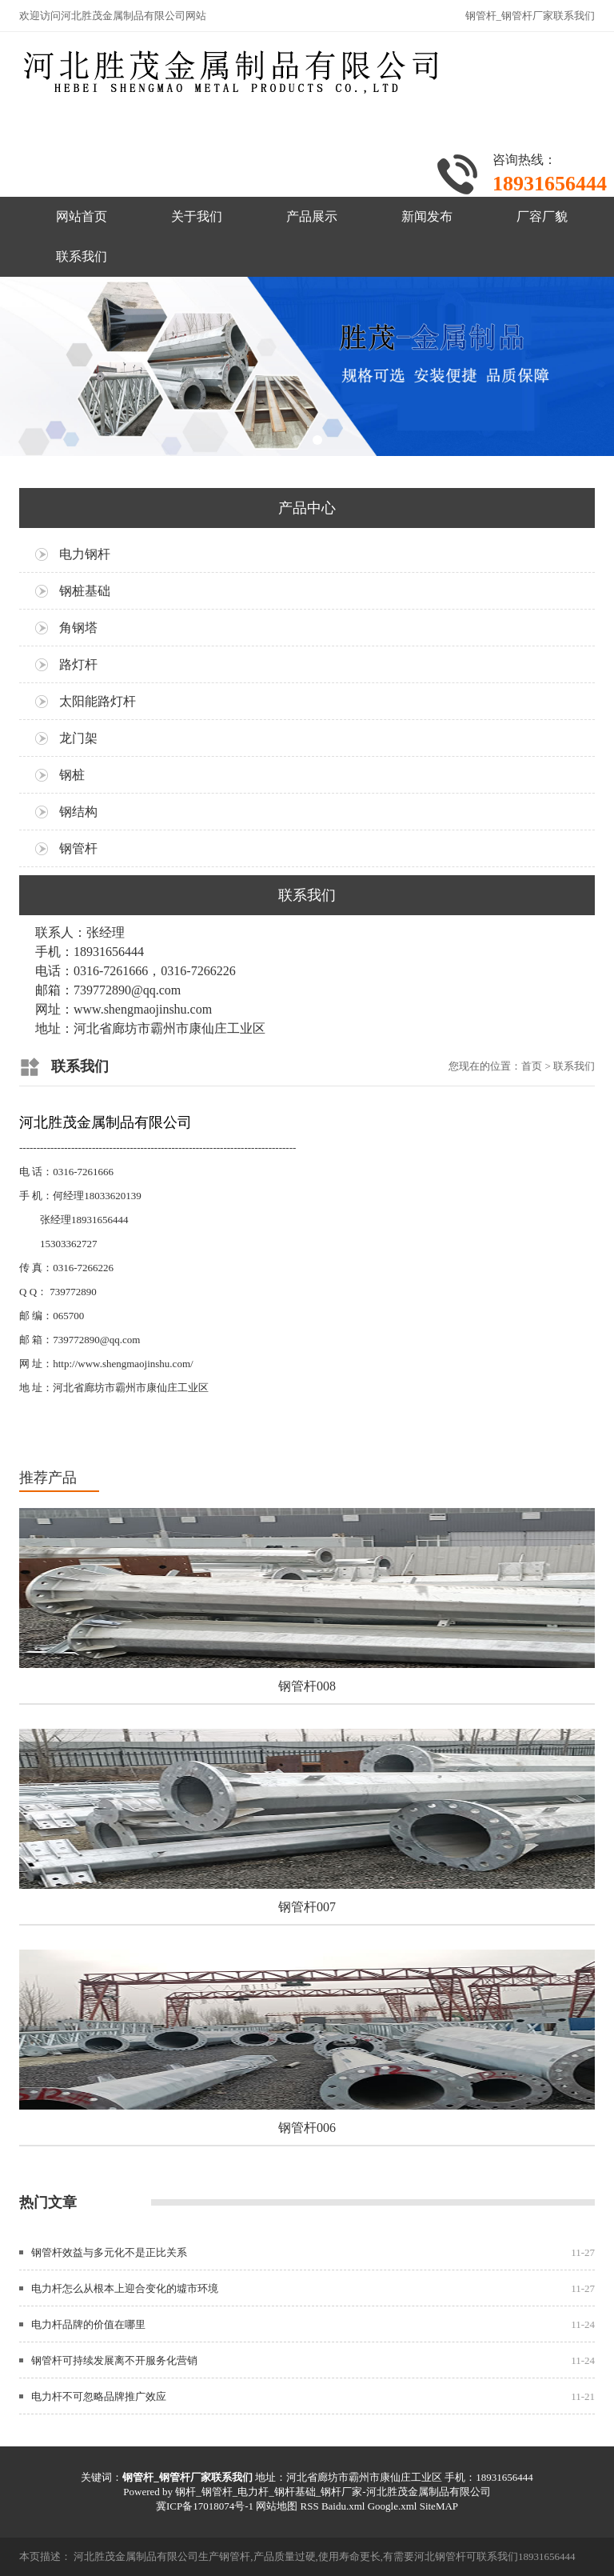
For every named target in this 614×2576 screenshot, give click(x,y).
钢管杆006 (307, 2127)
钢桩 (72, 775)
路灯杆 (78, 664)
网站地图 (276, 2506)
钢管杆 (78, 848)
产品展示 (311, 216)
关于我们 (196, 216)
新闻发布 (427, 216)
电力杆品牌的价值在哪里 (88, 2324)
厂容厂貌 (542, 216)
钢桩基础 (84, 591)
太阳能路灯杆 (97, 701)
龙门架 (78, 738)
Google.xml (392, 2506)
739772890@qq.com (96, 1340)
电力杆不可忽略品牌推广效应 (98, 2396)
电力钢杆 (84, 554)
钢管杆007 (307, 1907)
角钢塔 (78, 627)
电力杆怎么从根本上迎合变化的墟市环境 (124, 2288)
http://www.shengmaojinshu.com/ (123, 1364)
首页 (531, 1066)
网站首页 (81, 216)
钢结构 (78, 811)
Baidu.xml (343, 2506)
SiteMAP (439, 2506)
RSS (309, 2506)
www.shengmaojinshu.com (143, 1009)
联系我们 (81, 256)
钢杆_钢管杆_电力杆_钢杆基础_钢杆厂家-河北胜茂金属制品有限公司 (332, 2492)
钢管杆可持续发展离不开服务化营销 (114, 2360)
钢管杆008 (307, 1686)
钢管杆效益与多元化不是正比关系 (109, 2252)
